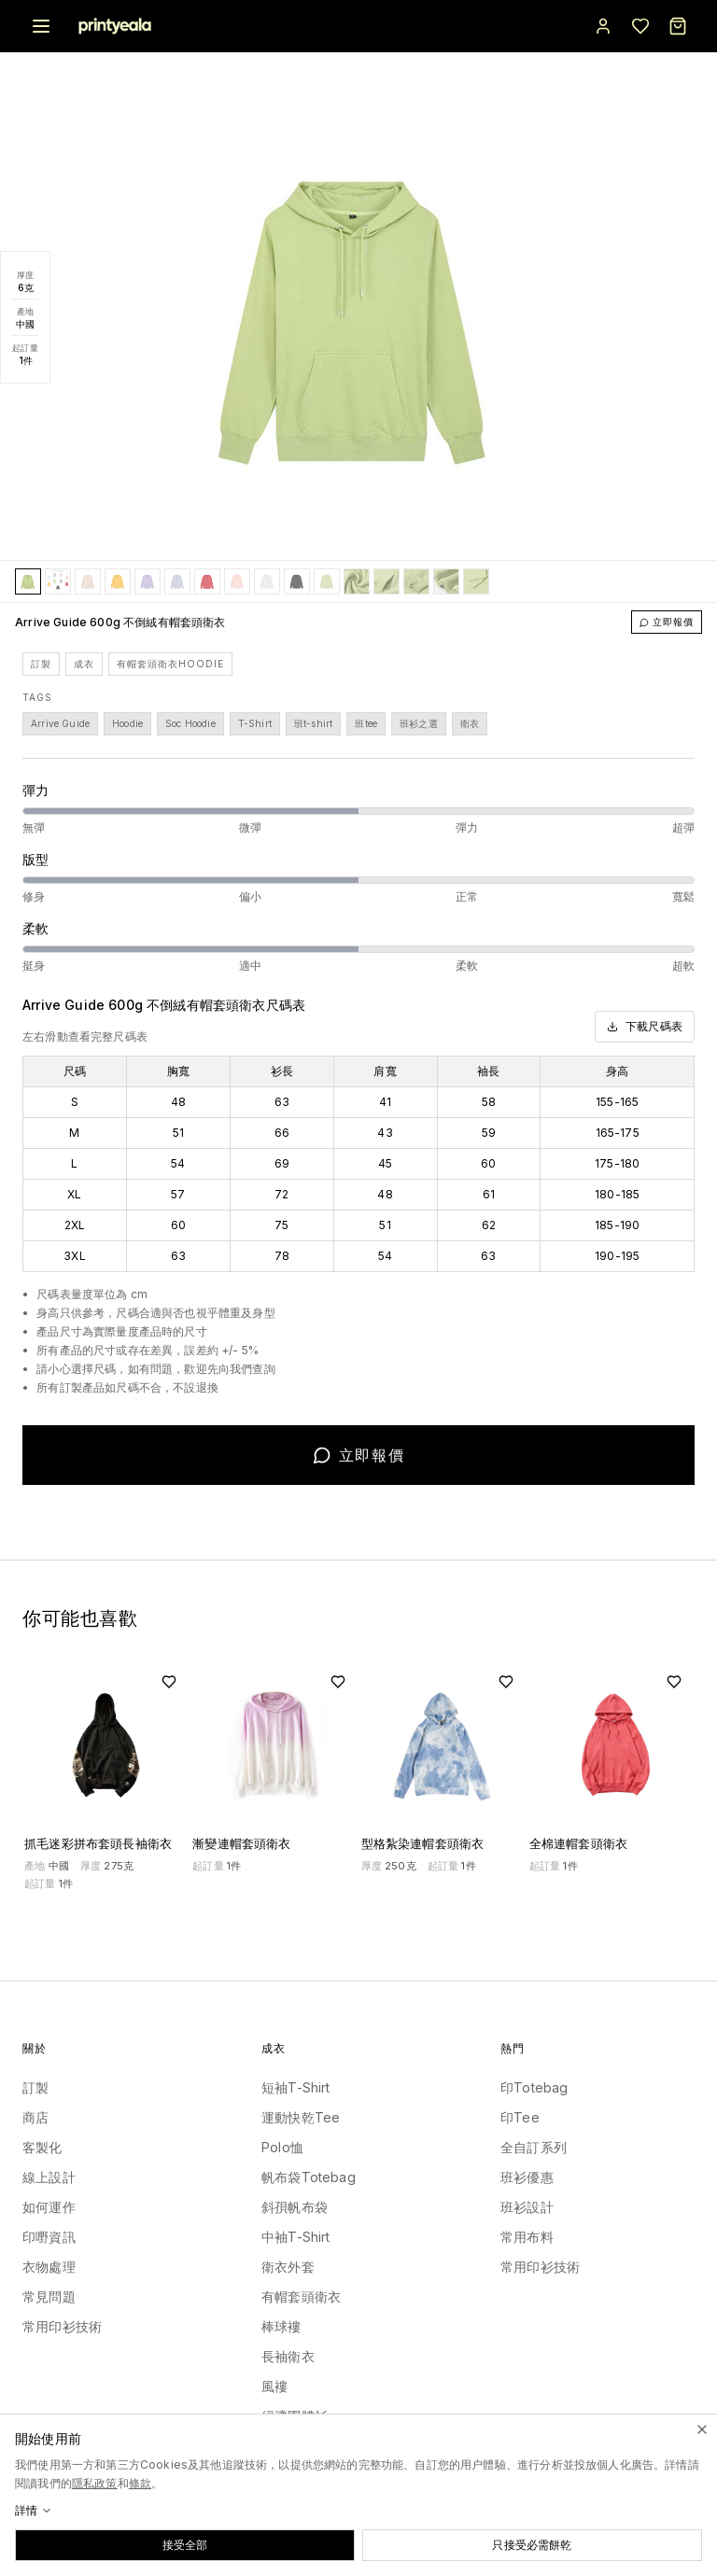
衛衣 (469, 723)
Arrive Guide (60, 723)
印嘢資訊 (49, 2237)
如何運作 (49, 2207)
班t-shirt (313, 723)
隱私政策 (95, 2483)
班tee (366, 723)
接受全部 (185, 2545)
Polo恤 (282, 2147)
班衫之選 (419, 723)
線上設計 (49, 2177)
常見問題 (49, 2296)
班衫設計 (527, 2207)
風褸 (274, 2386)
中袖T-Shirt (295, 2237)
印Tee (520, 2117)
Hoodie (127, 723)
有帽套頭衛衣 (301, 2296)
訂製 (41, 663)
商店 (35, 2117)
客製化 (42, 2147)
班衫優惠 (527, 2177)
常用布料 (527, 2237)
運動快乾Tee (300, 2117)
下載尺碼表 (644, 1026)
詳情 (33, 2510)
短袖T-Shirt (295, 2087)
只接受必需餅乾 (531, 2545)
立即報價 (667, 621)
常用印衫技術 (62, 2326)
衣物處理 (49, 2267)
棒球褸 (281, 2326)
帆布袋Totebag (308, 2177)
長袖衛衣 (288, 2356)
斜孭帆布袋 (294, 2207)
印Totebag (534, 2087)
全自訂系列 (533, 2147)
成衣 (84, 663)
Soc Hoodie (190, 723)
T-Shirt (255, 723)
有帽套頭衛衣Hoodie (170, 663)
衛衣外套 (288, 2267)
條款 (140, 2483)
